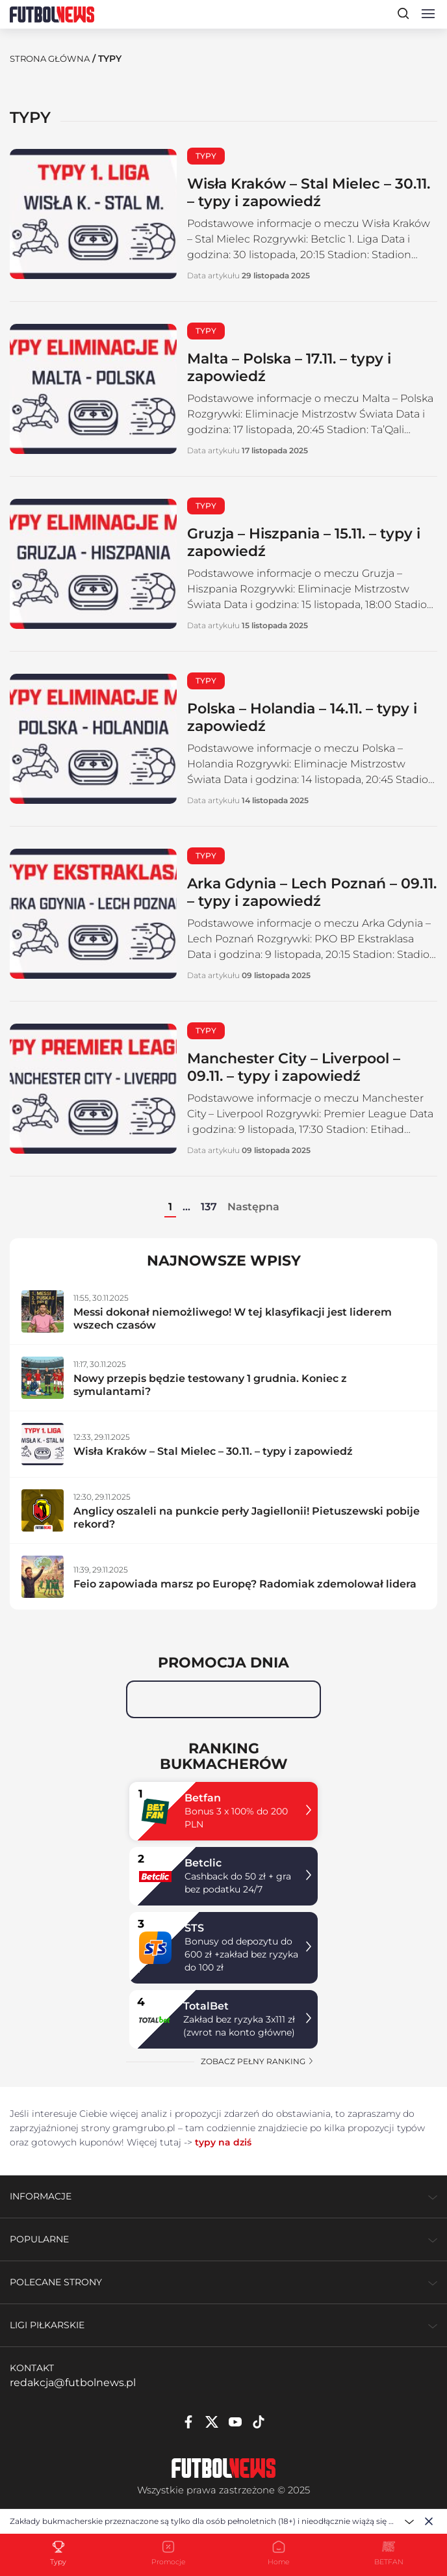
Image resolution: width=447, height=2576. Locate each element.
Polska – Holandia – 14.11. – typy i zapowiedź (310, 716)
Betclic (203, 1863)
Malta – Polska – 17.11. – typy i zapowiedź (301, 367)
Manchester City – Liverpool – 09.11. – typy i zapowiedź (303, 1066)
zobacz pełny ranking (257, 2061)
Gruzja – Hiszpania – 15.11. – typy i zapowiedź (312, 542)
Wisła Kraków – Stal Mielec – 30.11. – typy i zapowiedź (300, 192)
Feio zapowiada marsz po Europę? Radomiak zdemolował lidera (244, 1584)
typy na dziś (223, 2142)
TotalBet (206, 2006)
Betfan (203, 1798)
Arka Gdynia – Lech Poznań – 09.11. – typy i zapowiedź (302, 891)
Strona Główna (53, 58)
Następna (253, 1207)
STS (194, 1928)
